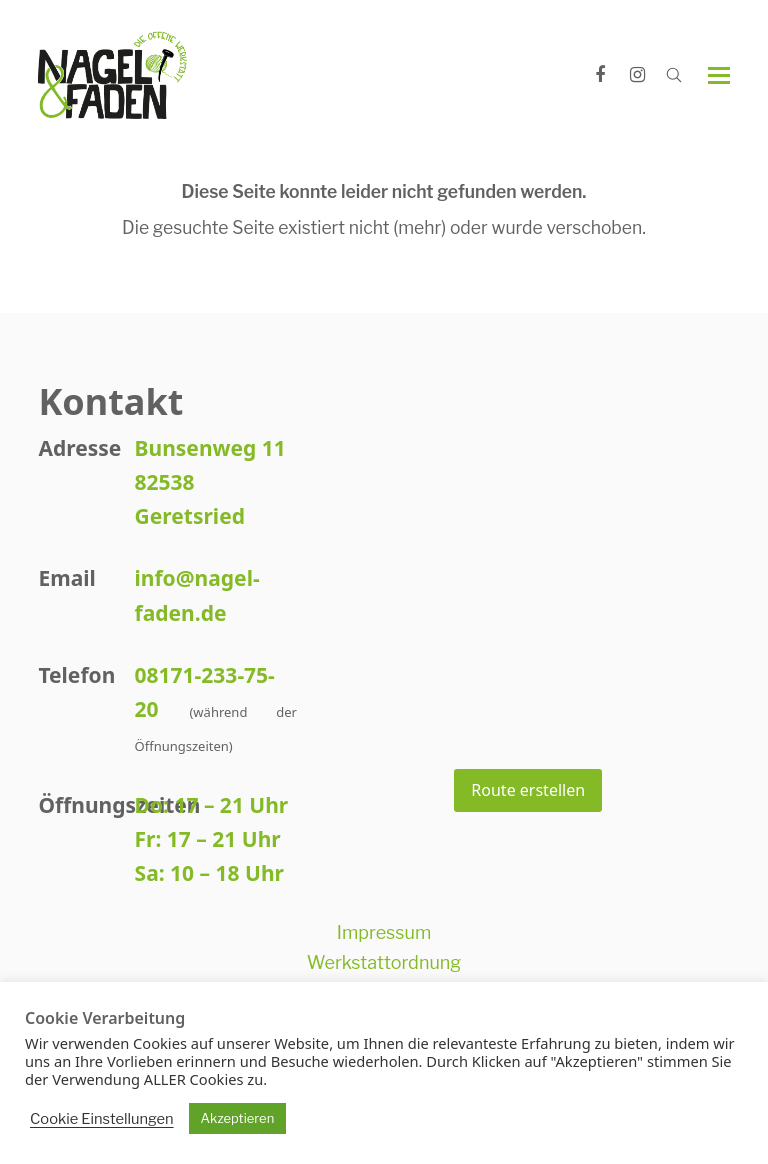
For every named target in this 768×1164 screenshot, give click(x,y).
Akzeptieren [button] (238, 1118)
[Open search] (674, 75)
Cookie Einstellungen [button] (102, 1119)
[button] (719, 75)
